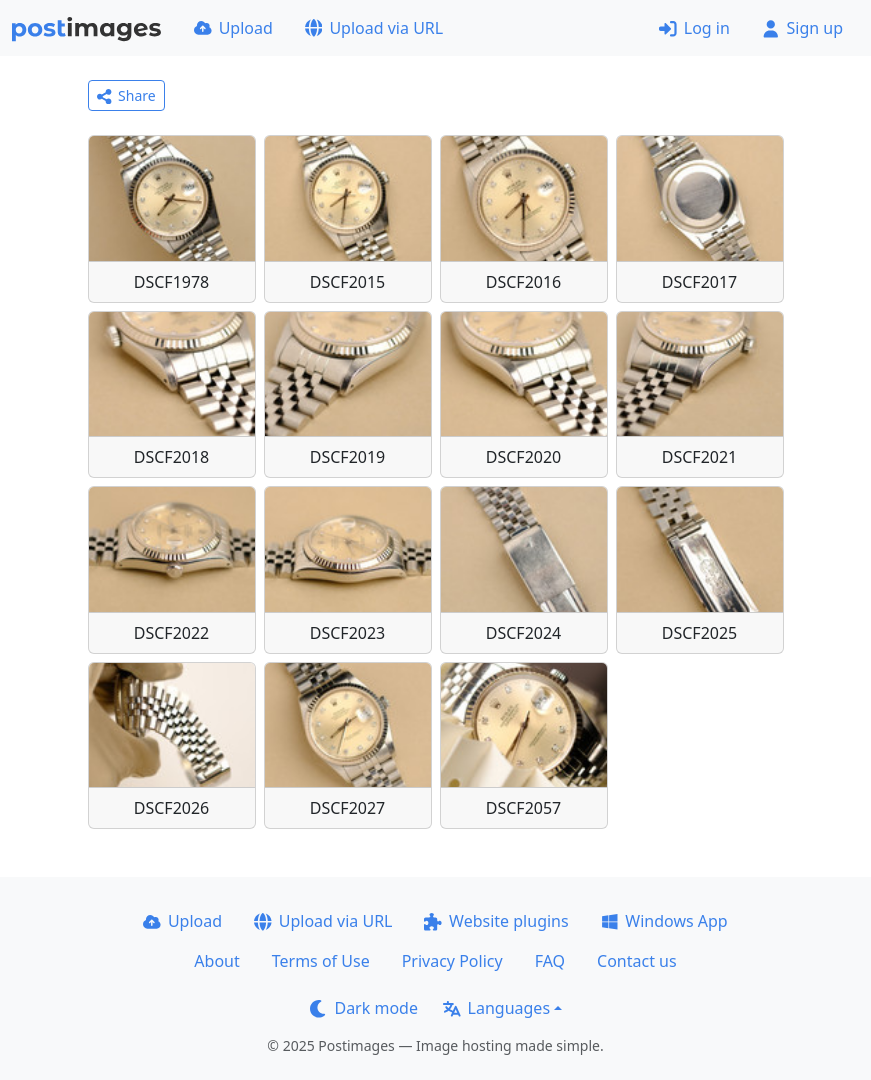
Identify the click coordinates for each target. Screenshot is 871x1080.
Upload (233, 28)
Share (126, 95)
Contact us (637, 961)
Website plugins (496, 921)
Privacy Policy (452, 961)
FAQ (550, 961)
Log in (694, 28)
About (216, 961)
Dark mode (364, 1008)
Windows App (664, 921)
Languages (496, 1008)
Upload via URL (374, 28)
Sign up (802, 28)
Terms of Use (321, 961)
